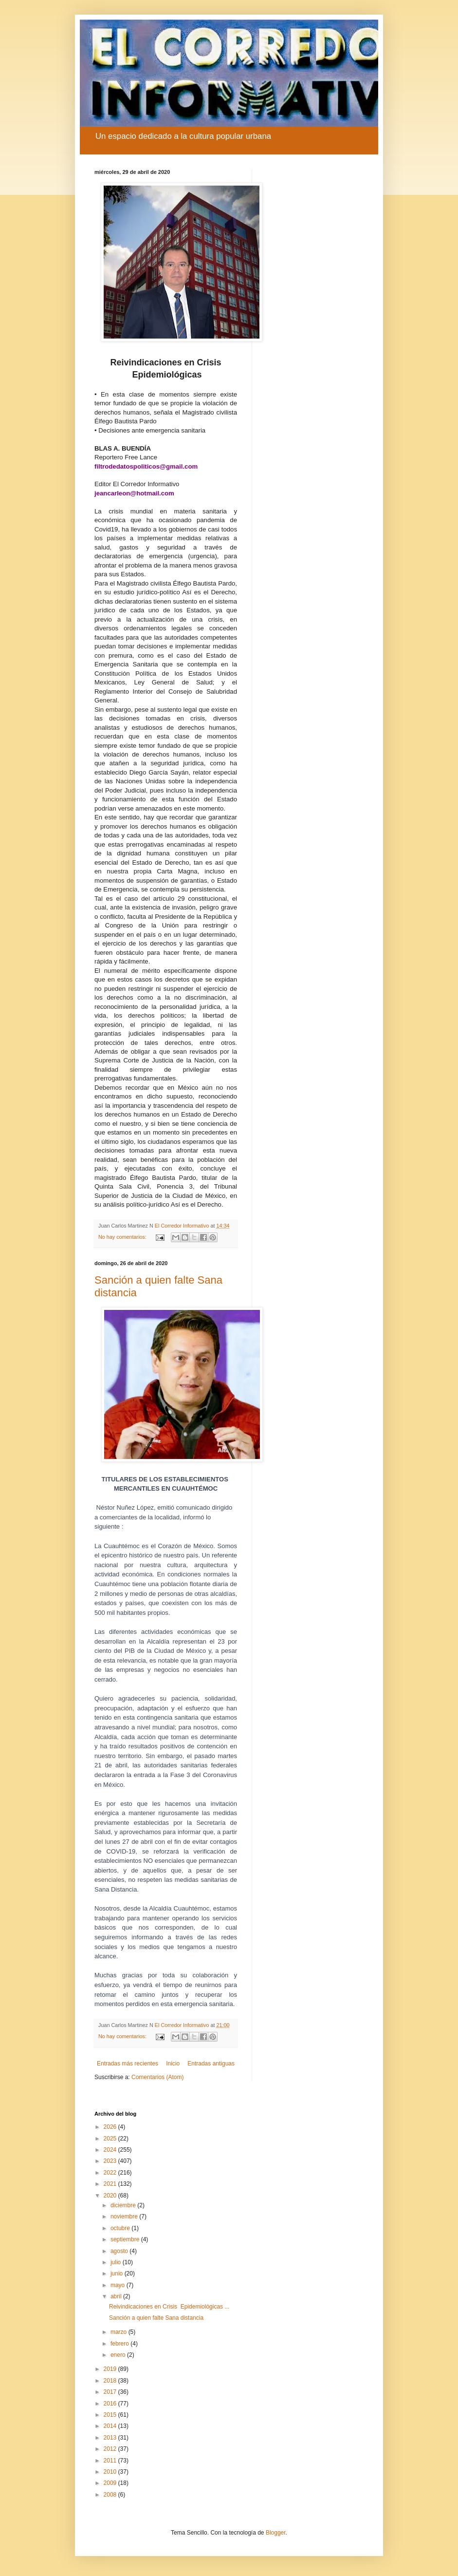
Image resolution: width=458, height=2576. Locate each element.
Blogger (276, 2532)
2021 (111, 2183)
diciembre (123, 2205)
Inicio (173, 2063)
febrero (120, 2343)
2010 (111, 2471)
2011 (111, 2460)
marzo (119, 2332)
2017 (111, 2391)
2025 (111, 2138)
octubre (120, 2228)
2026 (111, 2126)
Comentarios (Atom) (157, 2077)
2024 (111, 2149)
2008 (111, 2494)
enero (118, 2354)
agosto (119, 2251)
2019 (111, 2369)
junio (117, 2273)
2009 (111, 2483)
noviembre (124, 2216)
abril (116, 2296)
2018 (111, 2380)
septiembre (125, 2239)
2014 (111, 2426)
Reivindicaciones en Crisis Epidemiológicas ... (169, 2306)
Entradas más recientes (127, 2063)
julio (116, 2262)
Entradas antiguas (211, 2063)
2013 (111, 2437)
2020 (111, 2195)
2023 (111, 2161)
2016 (111, 2403)
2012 (111, 2448)
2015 (111, 2414)
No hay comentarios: (123, 1237)
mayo (118, 2285)
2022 (111, 2172)
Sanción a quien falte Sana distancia (156, 2317)
